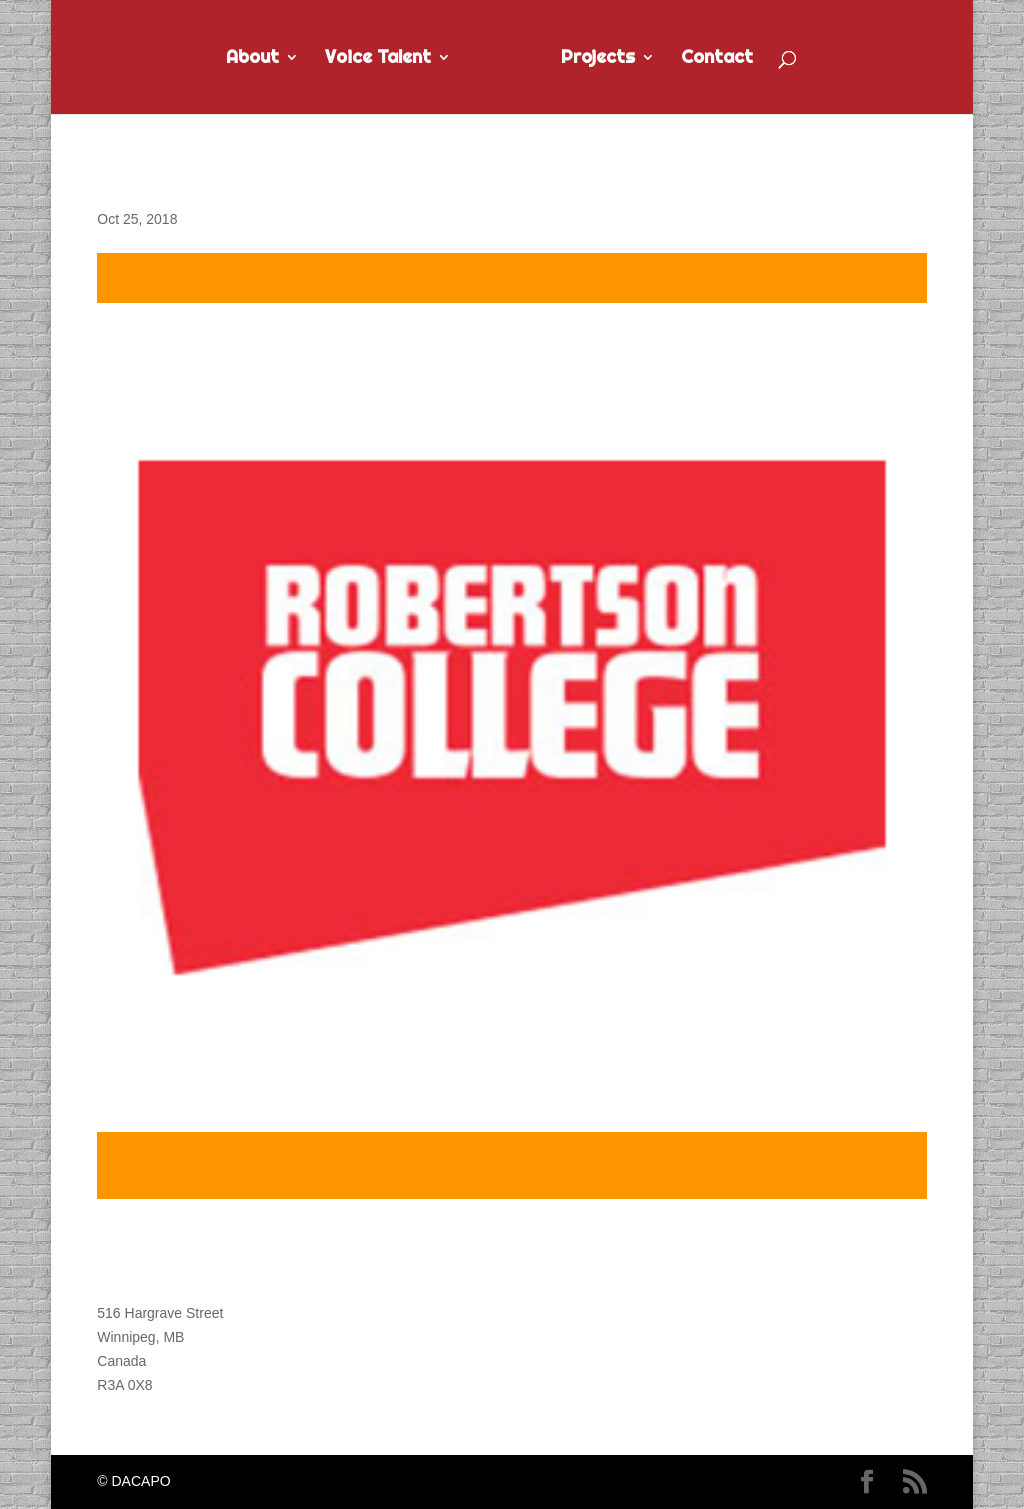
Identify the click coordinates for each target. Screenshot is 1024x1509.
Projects (598, 59)
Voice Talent (378, 59)
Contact (717, 59)
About (252, 59)
